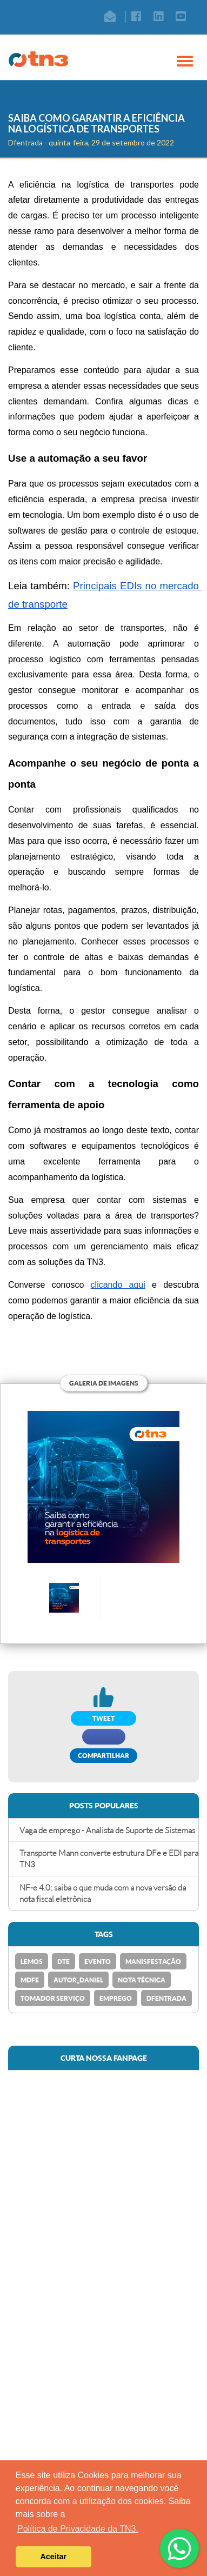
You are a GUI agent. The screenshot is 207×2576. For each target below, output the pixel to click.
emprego (115, 1998)
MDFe (30, 1980)
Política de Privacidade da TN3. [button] (77, 2528)
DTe (63, 1962)
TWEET (103, 1718)
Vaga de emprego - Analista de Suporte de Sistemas (107, 1830)
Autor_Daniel (78, 1980)
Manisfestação (153, 1962)
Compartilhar (103, 1756)
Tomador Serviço (53, 1998)
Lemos (32, 1962)
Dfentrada (166, 1998)
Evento (97, 1962)
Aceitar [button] (53, 2556)
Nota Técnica (141, 1980)
